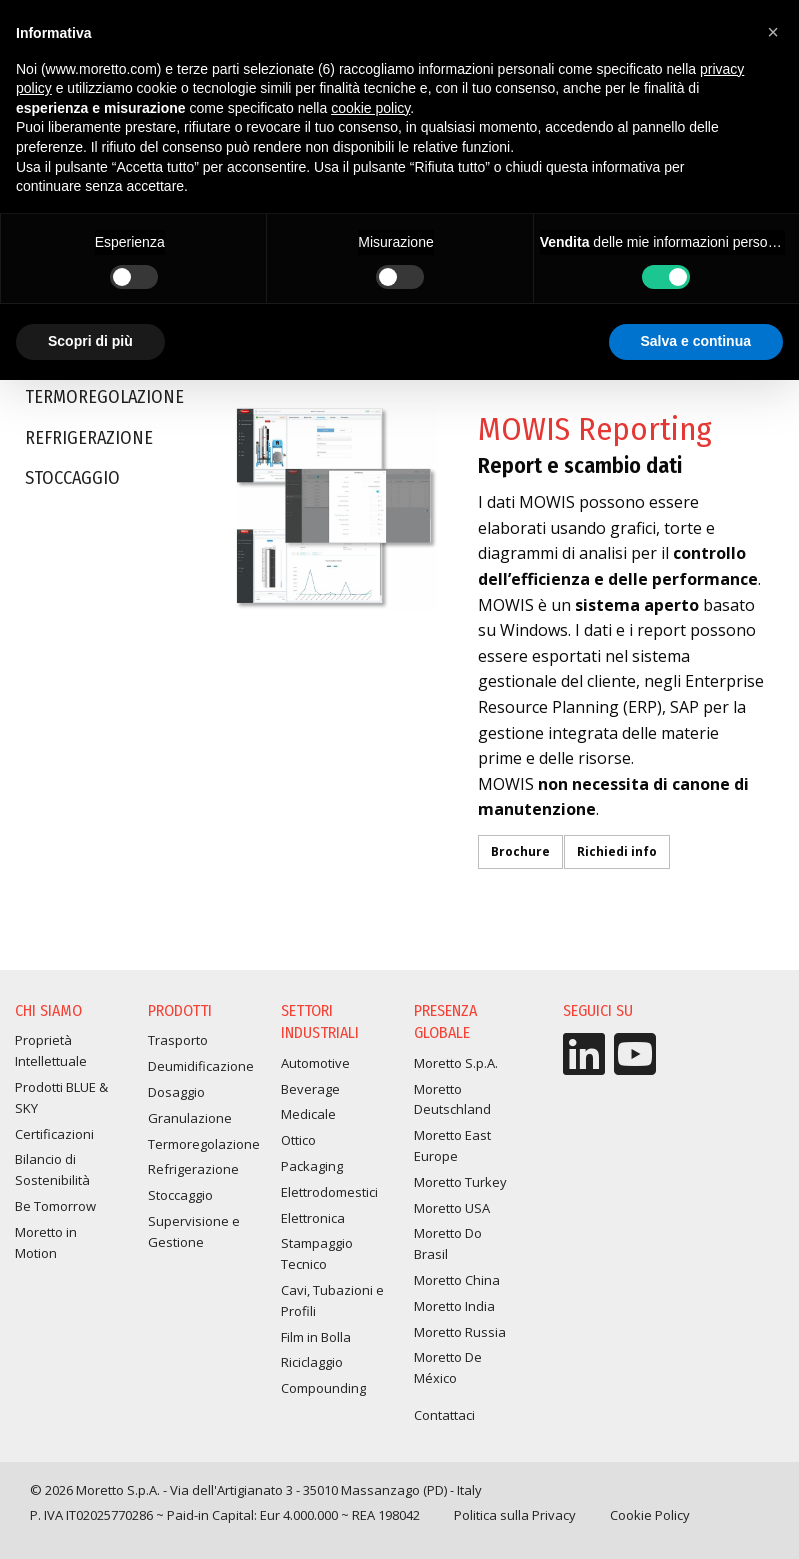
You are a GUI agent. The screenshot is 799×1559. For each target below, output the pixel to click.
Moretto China (457, 1280)
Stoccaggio (72, 481)
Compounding (323, 1388)
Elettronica (313, 1218)
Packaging (312, 1166)
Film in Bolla (316, 1337)
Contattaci (444, 1415)
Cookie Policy (650, 1515)
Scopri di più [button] (90, 341)
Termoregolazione (104, 401)
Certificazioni (54, 1134)
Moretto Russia (460, 1332)
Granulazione (190, 1118)
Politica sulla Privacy (515, 1515)
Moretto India (454, 1306)
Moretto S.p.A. (456, 1063)
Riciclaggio (312, 1362)
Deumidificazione (201, 1066)
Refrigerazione (89, 441)
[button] (773, 32)
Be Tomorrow (55, 1206)
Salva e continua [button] (696, 341)
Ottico (298, 1140)
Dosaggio (176, 1092)
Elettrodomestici (329, 1192)
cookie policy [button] (370, 108)
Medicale (308, 1114)
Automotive (315, 1063)
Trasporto (178, 1040)
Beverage (310, 1089)
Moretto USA (452, 1208)
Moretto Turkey (460, 1182)
